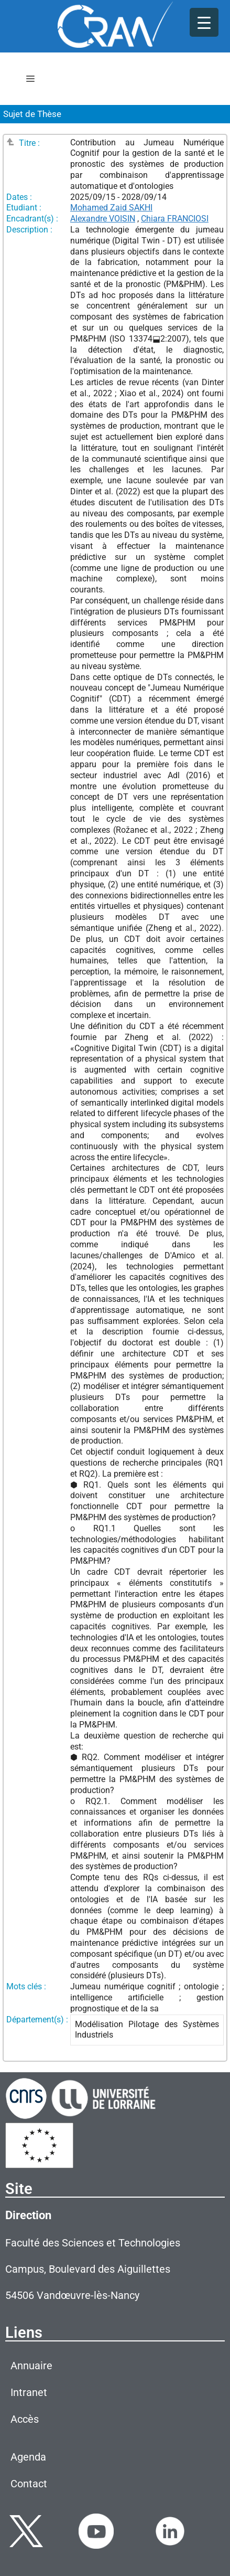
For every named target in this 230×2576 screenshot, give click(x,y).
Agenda (28, 2457)
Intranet (28, 2392)
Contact (28, 2483)
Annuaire (31, 2365)
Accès (24, 2419)
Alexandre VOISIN (102, 219)
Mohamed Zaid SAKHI (111, 208)
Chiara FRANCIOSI (175, 219)
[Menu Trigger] (204, 22)
